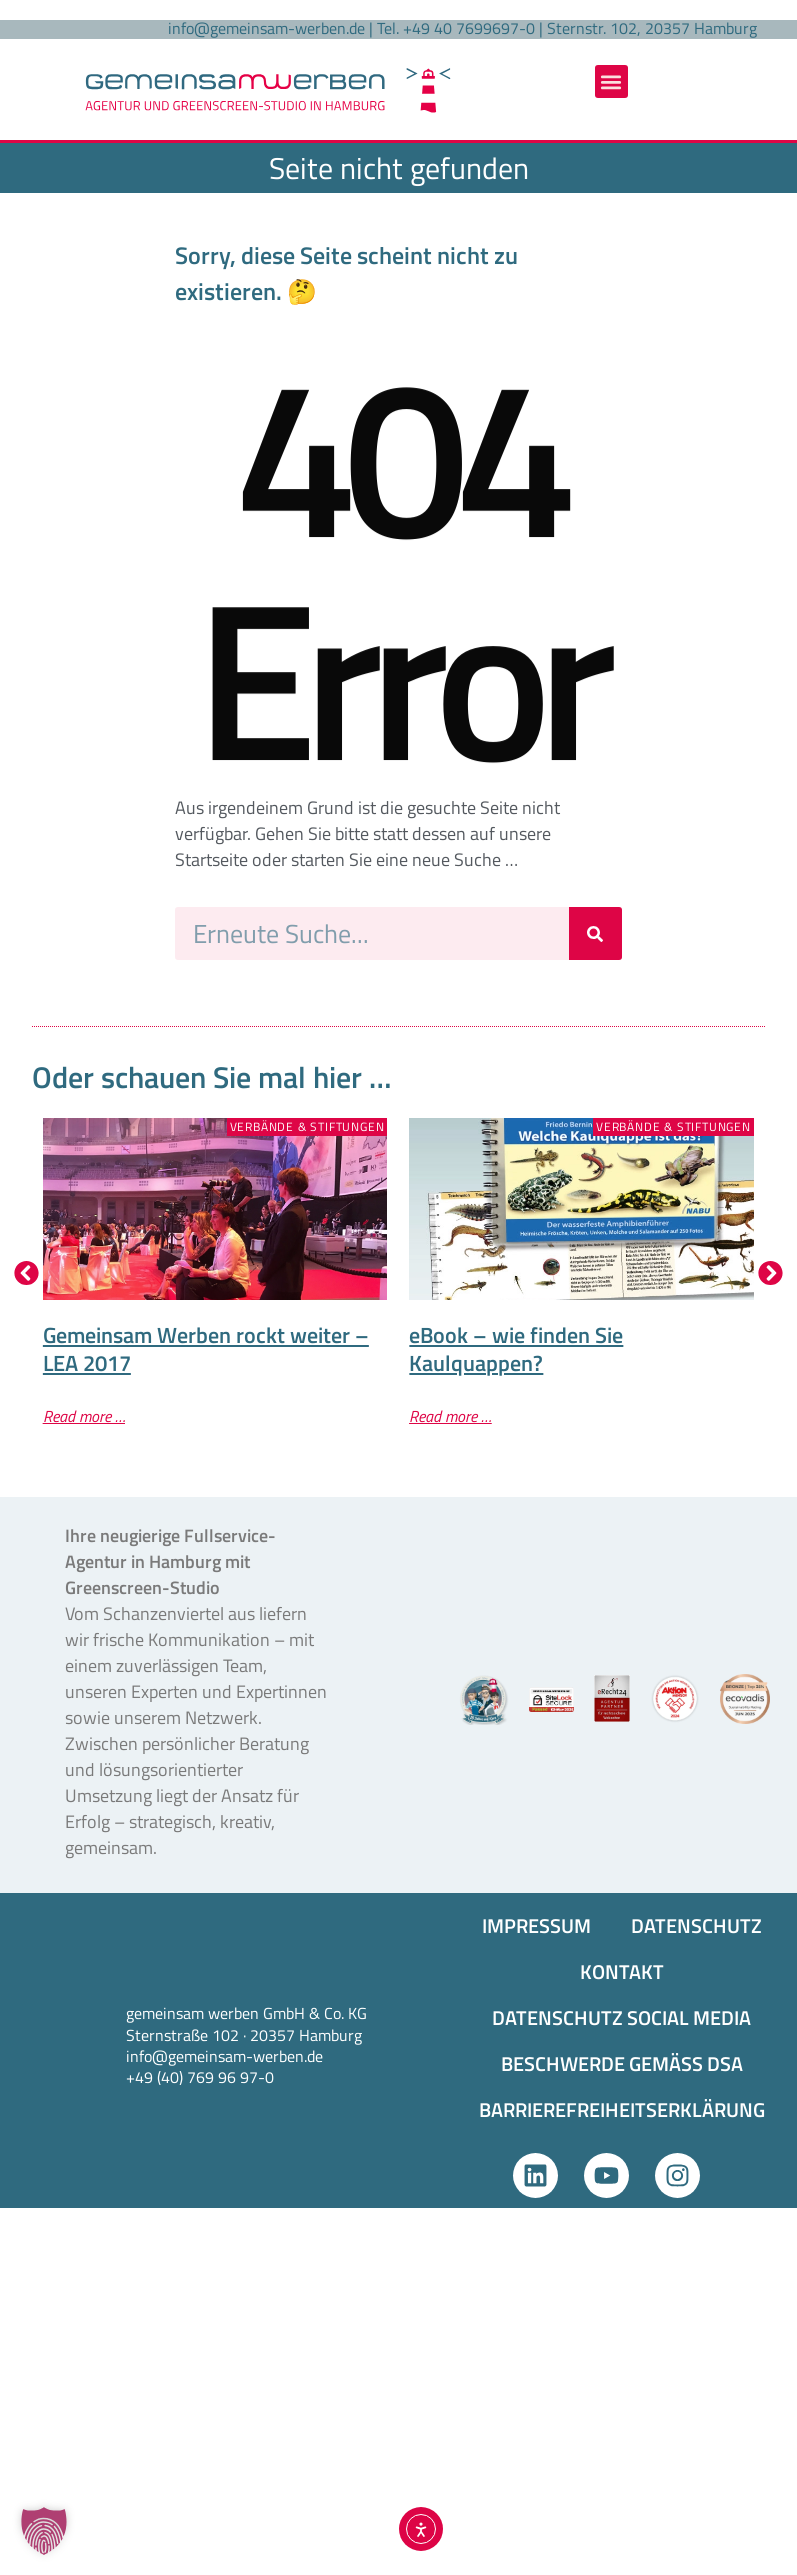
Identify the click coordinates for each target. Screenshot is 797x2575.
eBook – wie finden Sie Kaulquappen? (516, 1349)
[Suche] (595, 933)
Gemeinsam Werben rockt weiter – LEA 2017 (206, 1349)
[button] (611, 81)
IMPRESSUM (536, 1925)
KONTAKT (622, 1971)
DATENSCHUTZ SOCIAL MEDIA (621, 2017)
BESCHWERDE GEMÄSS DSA (622, 2063)
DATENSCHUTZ (696, 1925)
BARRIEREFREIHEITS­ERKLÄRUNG (622, 2109)
